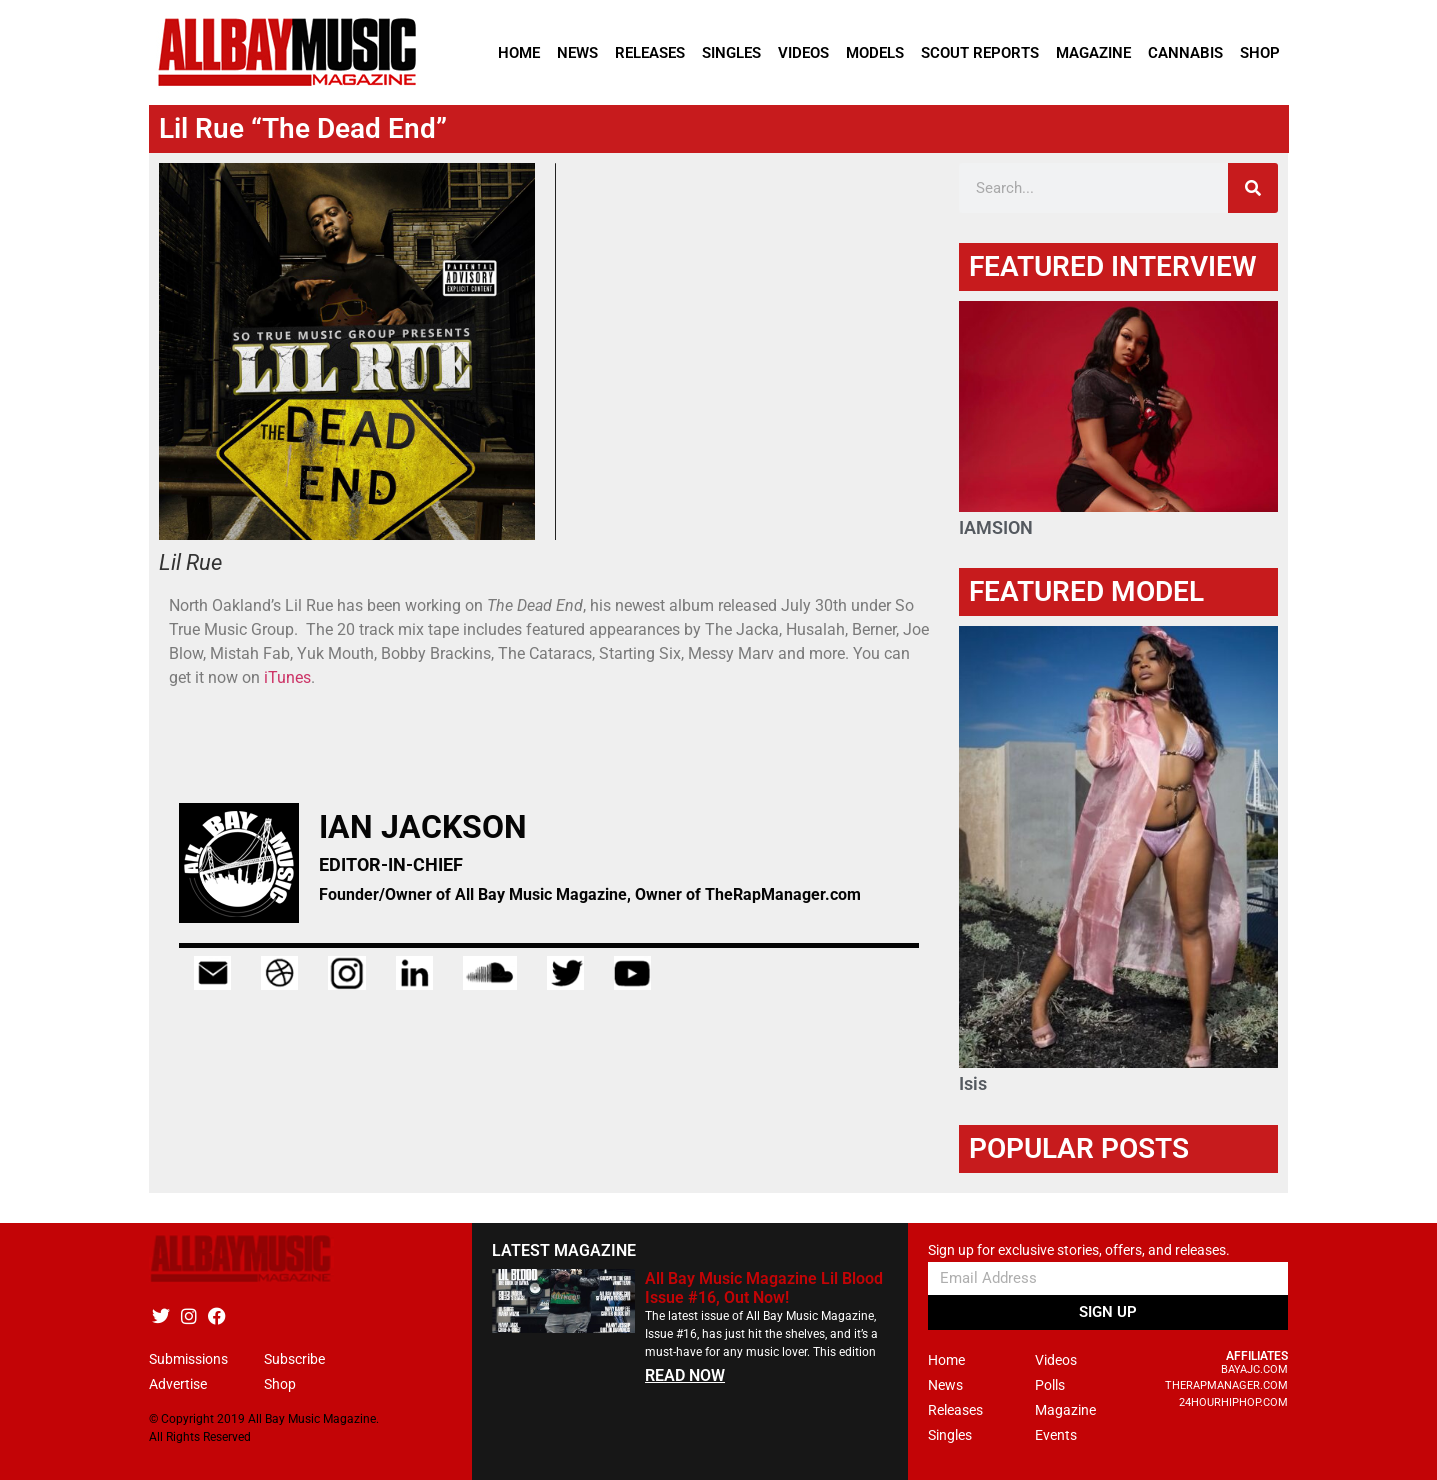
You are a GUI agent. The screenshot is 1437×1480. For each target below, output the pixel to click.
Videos (803, 53)
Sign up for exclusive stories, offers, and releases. (1079, 1250)
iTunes (287, 677)
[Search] (1253, 188)
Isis (973, 1083)
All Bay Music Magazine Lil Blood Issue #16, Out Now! (764, 1288)
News (577, 53)
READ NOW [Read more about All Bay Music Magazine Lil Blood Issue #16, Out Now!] (685, 1375)
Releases (650, 53)
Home (519, 53)
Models (875, 53)
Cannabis (1185, 53)
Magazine (1093, 53)
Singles (731, 53)
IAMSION (996, 527)
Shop (1260, 53)
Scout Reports (980, 53)
